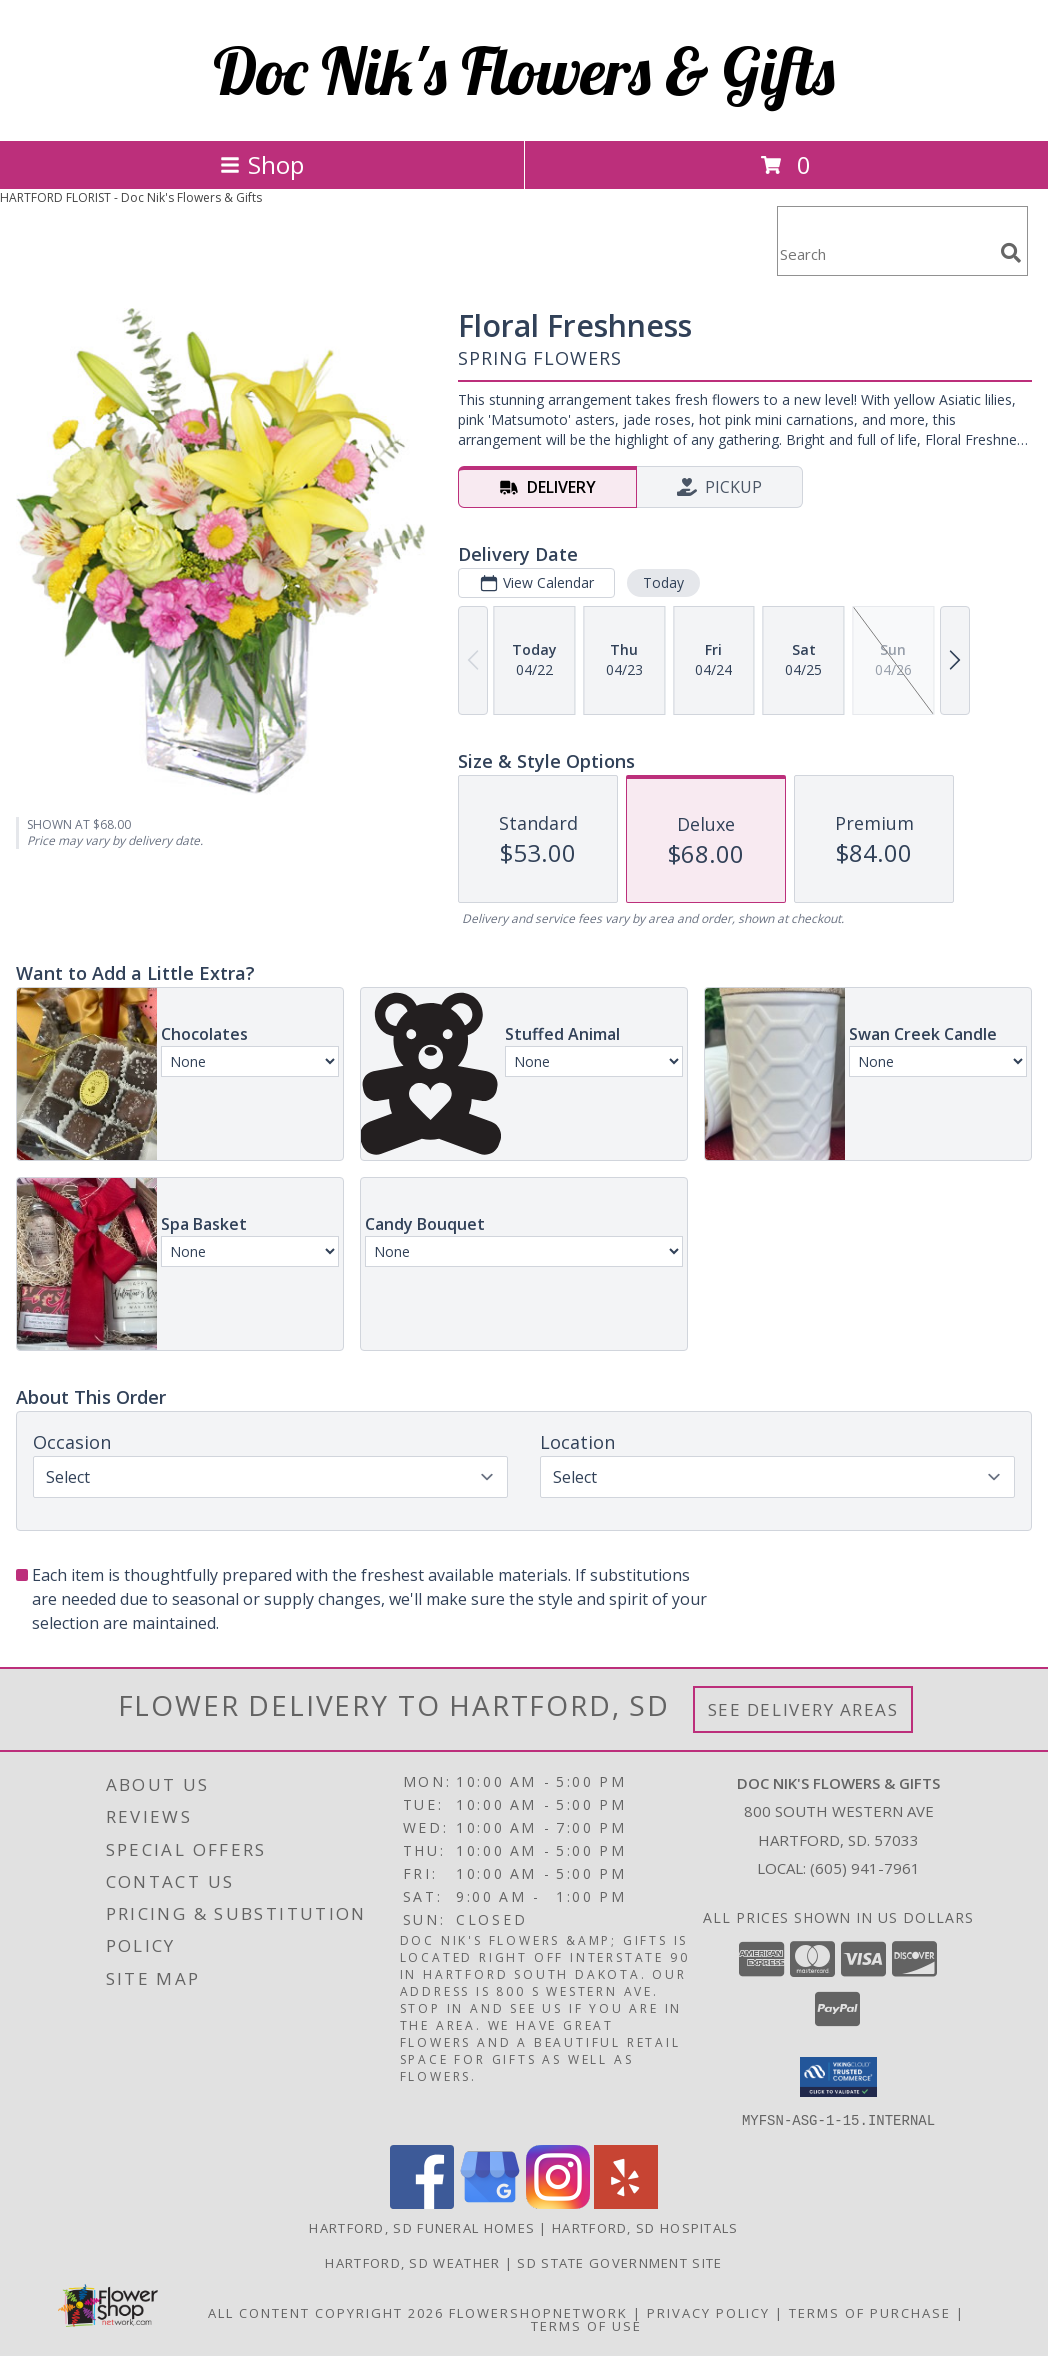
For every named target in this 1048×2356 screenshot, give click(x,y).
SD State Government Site (619, 2262)
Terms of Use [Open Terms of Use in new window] (586, 2325)
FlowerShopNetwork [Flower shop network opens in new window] (538, 2312)
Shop (262, 164)
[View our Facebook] (422, 2202)
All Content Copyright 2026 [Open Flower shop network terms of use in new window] (326, 2312)
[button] (838, 2077)
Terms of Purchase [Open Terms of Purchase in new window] (870, 2312)
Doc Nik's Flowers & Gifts (524, 70)
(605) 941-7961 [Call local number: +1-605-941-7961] (865, 1868)
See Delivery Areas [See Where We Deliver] (803, 1709)
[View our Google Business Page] (490, 2202)
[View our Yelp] (626, 2202)
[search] (1011, 253)
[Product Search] (885, 253)
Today (663, 582)
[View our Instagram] (558, 2202)
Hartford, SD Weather (412, 2262)
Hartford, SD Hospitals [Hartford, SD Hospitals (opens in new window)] (645, 2227)
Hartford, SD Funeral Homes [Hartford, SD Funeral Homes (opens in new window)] (422, 2227)
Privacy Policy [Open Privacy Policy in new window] (708, 2312)
